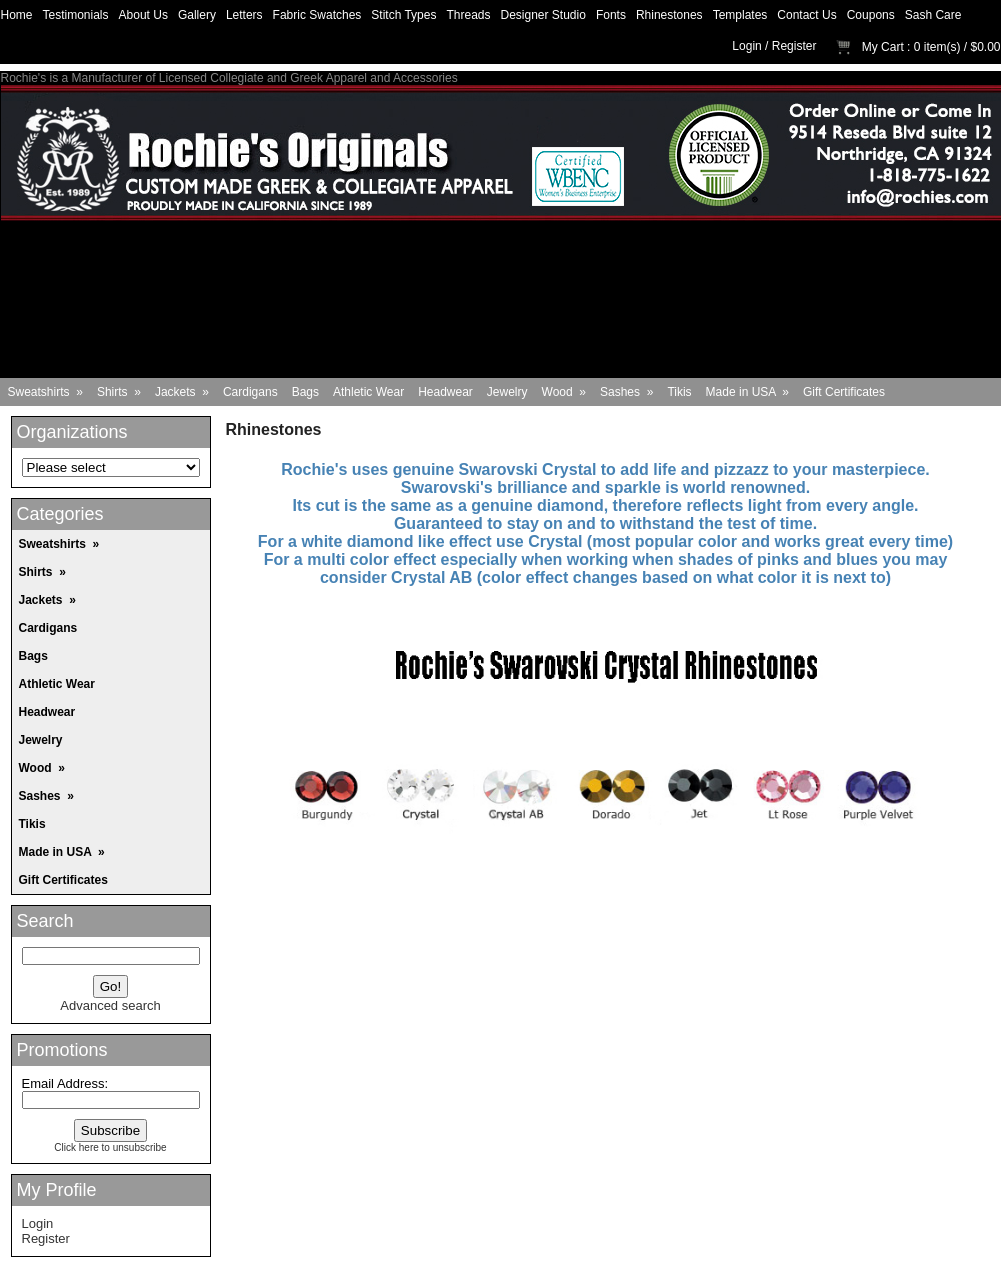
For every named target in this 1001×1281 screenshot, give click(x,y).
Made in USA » (747, 392)
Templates (740, 15)
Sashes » (626, 392)
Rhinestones (669, 15)
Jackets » (182, 392)
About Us (143, 15)
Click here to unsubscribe (110, 1147)
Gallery (197, 15)
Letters (244, 15)
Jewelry (507, 392)
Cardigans (250, 392)
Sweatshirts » (45, 392)
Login (746, 46)
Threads (468, 15)
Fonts (611, 15)
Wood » (564, 392)
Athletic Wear (368, 392)
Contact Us (806, 15)
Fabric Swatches (317, 15)
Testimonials (76, 15)
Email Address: (65, 1083)
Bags (305, 392)
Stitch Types (403, 15)
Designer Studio (543, 15)
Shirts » (119, 392)
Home (17, 15)
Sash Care (933, 15)
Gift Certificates (844, 392)
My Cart (883, 47)
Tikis (679, 392)
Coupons (871, 15)
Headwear (445, 392)
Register (794, 46)
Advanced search (110, 1005)
